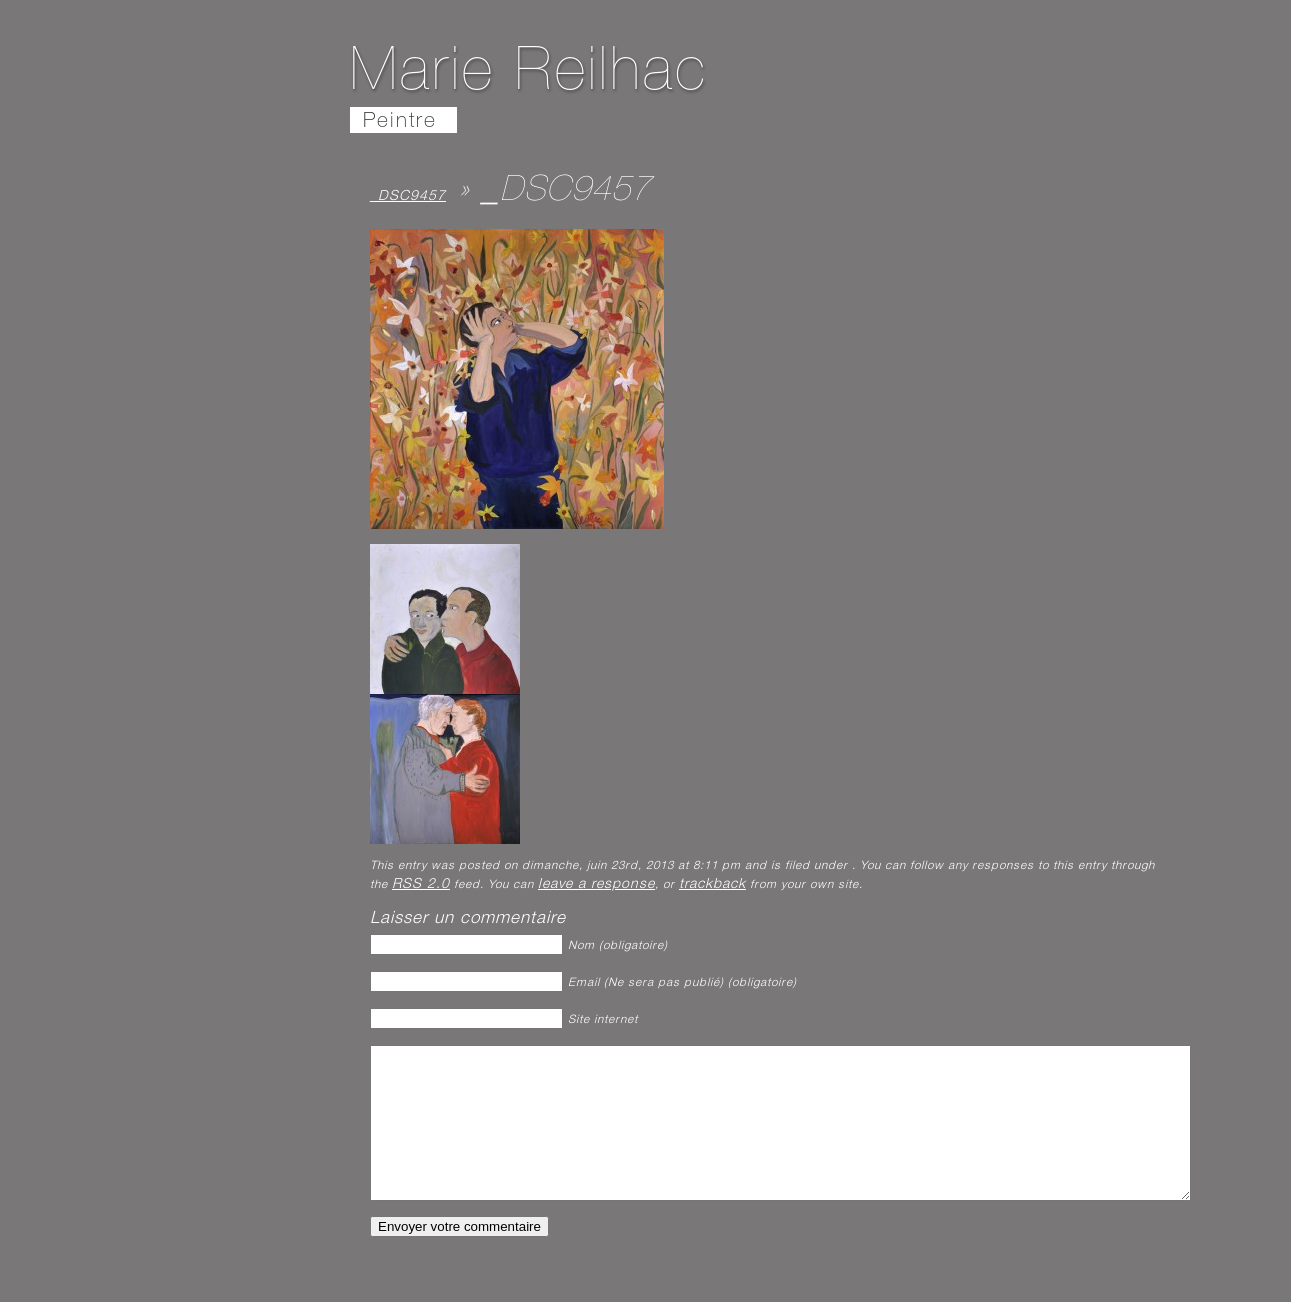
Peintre (400, 122)
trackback (712, 885)
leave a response (596, 885)
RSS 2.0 (421, 885)
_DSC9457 (408, 197)
